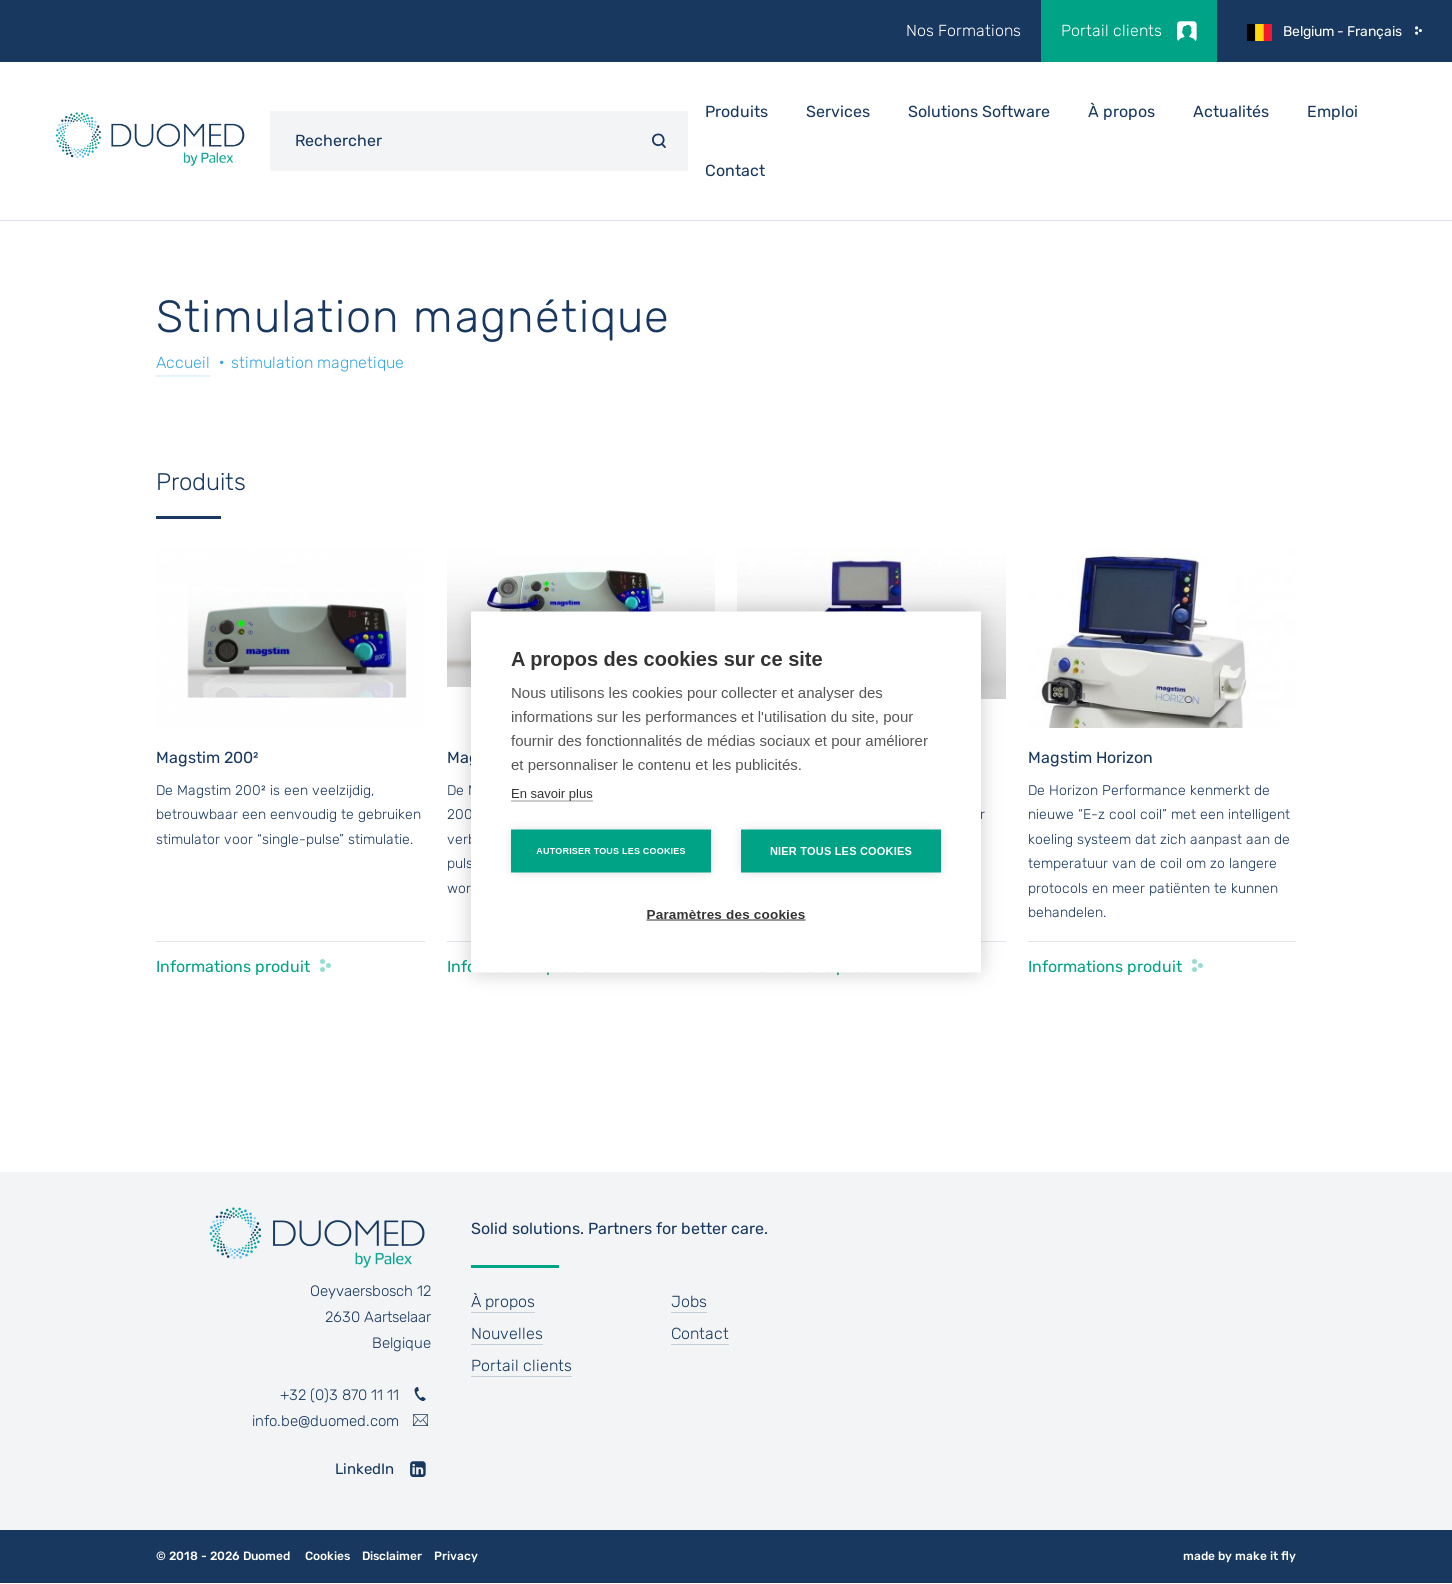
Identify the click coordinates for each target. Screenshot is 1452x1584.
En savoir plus (552, 793)
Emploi (1332, 111)
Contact (735, 170)
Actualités (1231, 111)
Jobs (689, 1301)
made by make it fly (1239, 1556)
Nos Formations (963, 30)
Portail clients (1111, 30)
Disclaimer (392, 1556)
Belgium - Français (1342, 31)
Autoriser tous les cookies (610, 851)
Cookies (327, 1556)
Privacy (456, 1556)
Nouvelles (507, 1333)
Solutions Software (979, 111)
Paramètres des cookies (726, 914)
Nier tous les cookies (841, 851)
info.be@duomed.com (325, 1421)
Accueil (183, 362)
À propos (1121, 111)
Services (838, 111)
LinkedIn (364, 1469)
